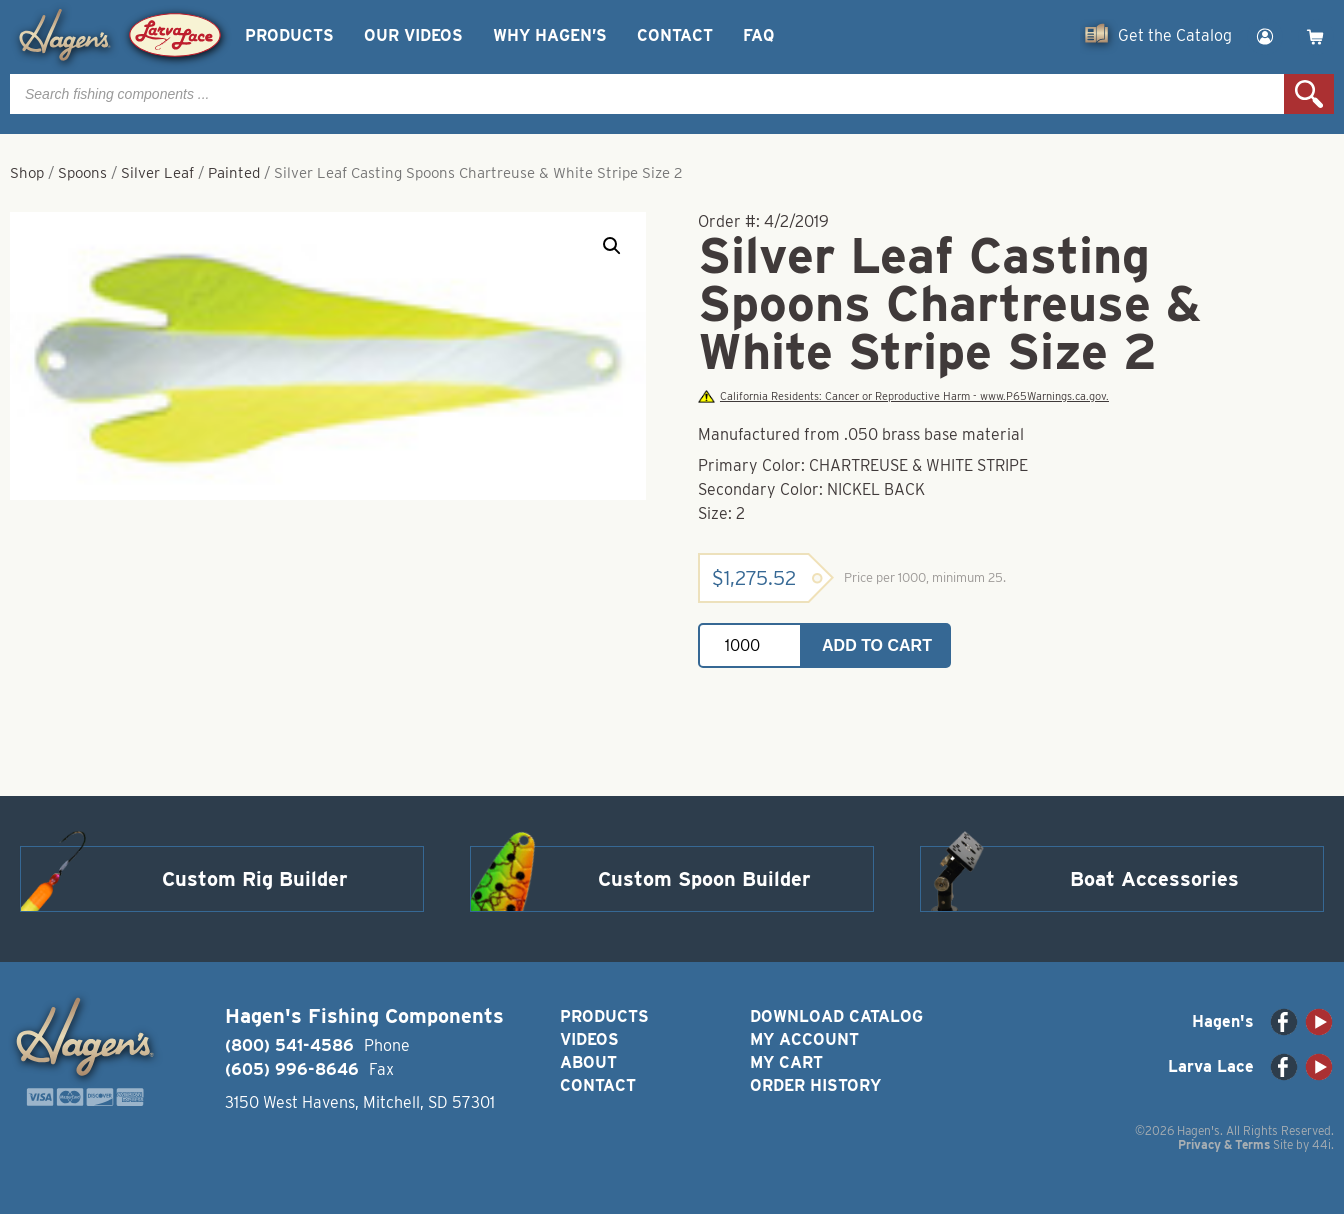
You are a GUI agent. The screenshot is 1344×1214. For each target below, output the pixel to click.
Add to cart (877, 645)
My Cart (786, 1062)
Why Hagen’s (550, 35)
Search (1309, 94)
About (588, 1062)
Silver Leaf (157, 173)
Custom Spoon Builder (704, 879)
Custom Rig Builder (255, 879)
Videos (589, 1039)
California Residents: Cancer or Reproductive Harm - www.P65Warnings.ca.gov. (903, 396)
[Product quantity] (750, 645)
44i (1321, 1144)
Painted (234, 173)
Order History (815, 1085)
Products (289, 35)
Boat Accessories (1154, 879)
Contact (675, 35)
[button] (612, 246)
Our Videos (413, 35)
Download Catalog (836, 1016)
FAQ (758, 35)
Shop (27, 173)
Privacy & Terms (1224, 1144)
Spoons (82, 173)
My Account (804, 1039)
